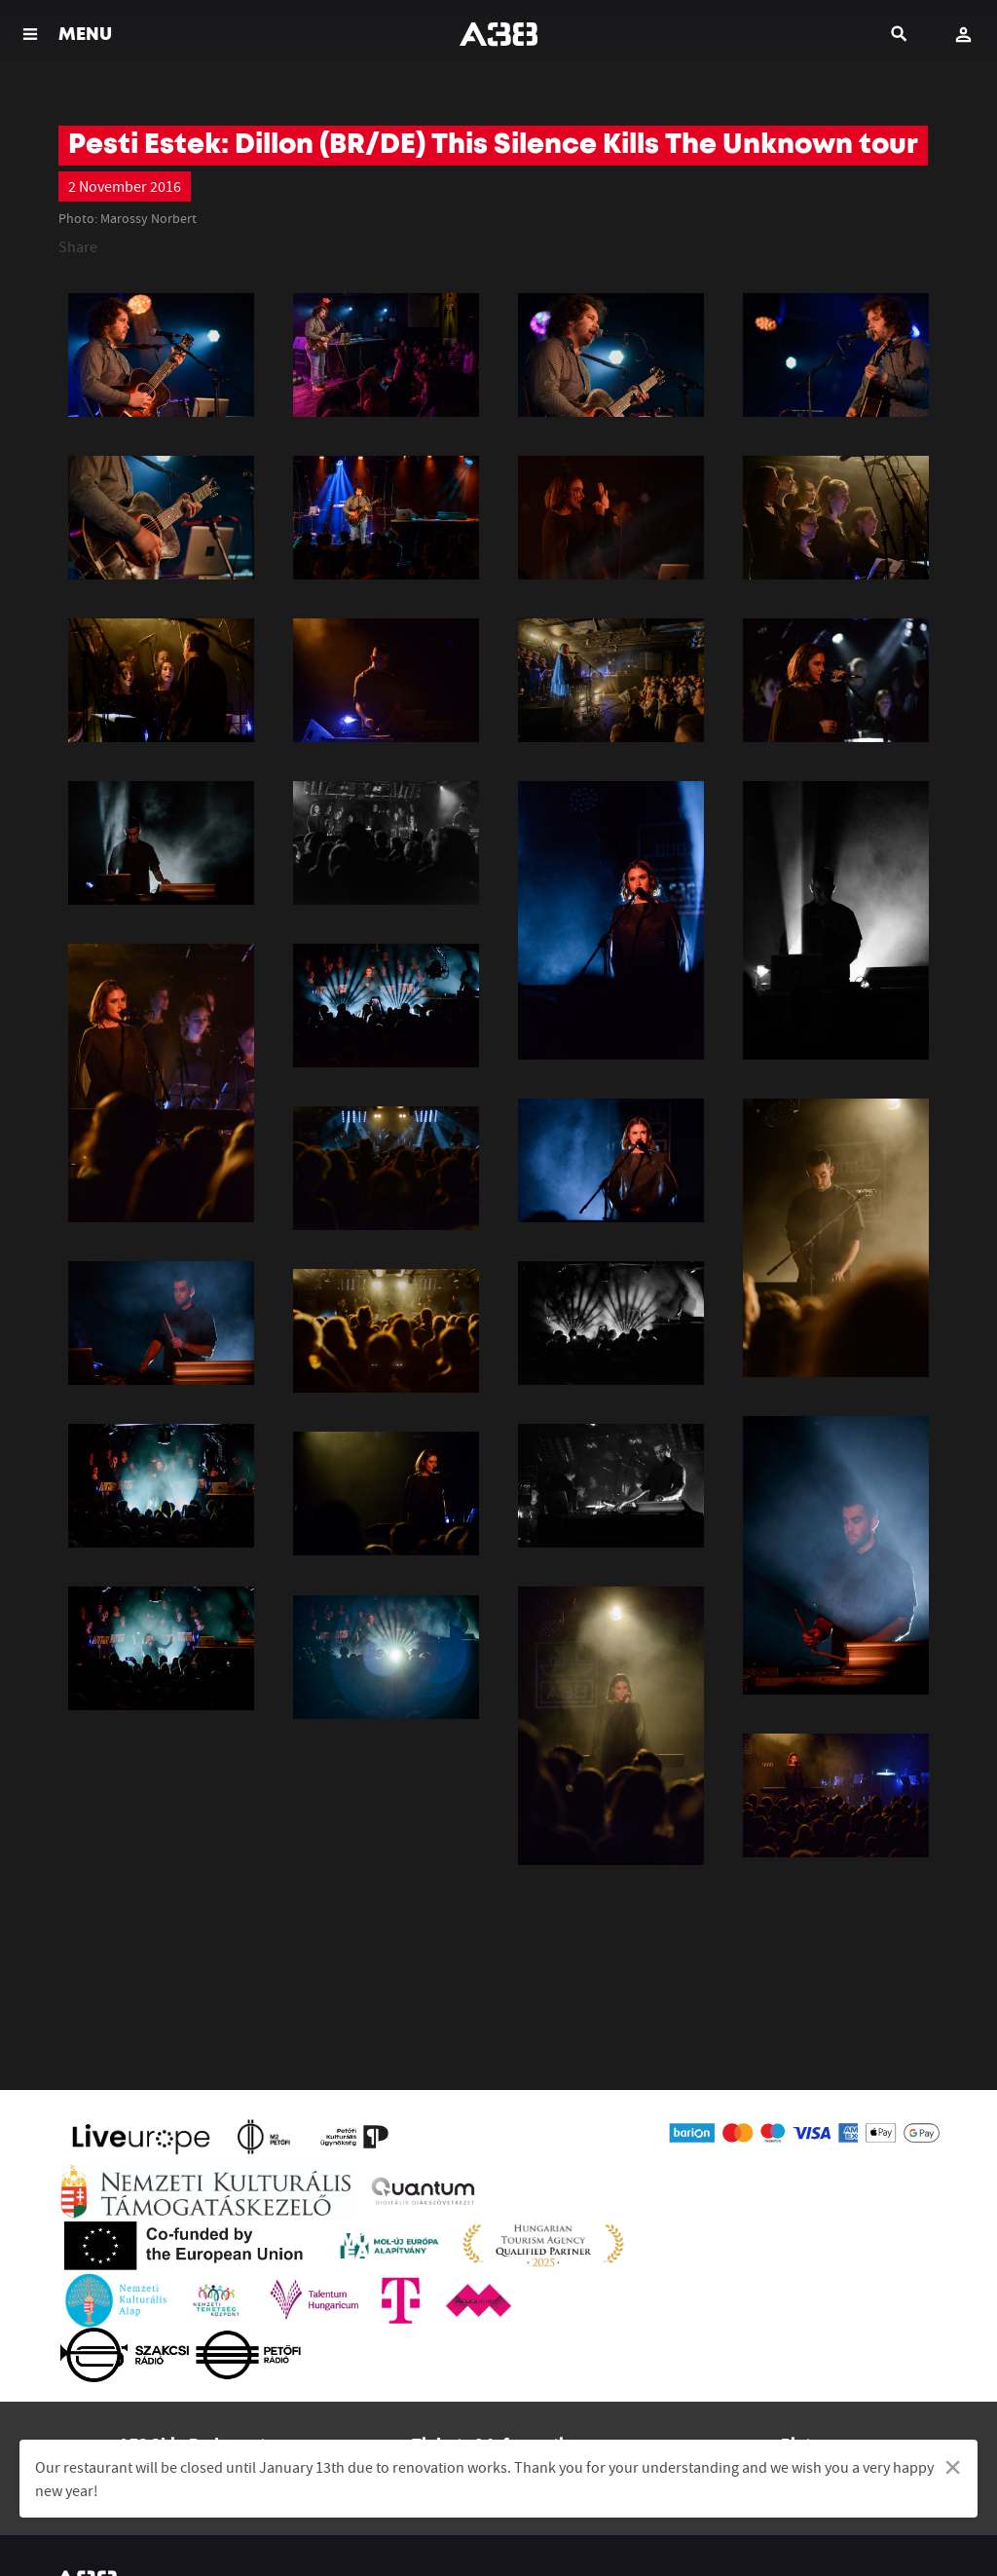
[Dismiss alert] (952, 2467)
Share (77, 246)
